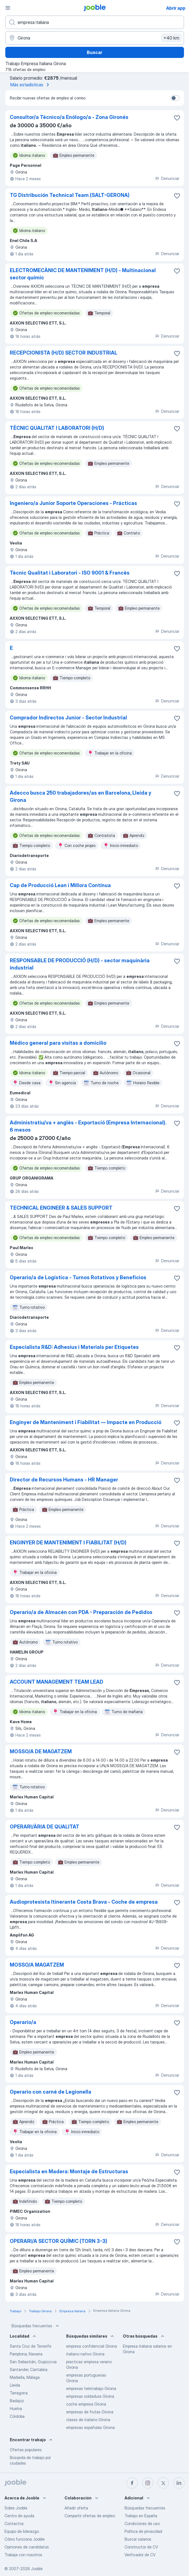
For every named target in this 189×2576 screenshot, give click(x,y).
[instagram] (147, 2483)
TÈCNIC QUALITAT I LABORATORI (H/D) (57, 428)
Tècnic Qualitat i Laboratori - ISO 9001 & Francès (70, 573)
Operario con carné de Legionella (50, 2092)
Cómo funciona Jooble (24, 2539)
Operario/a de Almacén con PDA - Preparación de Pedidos (81, 1612)
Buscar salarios (138, 2539)
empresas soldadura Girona (90, 2396)
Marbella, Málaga (25, 2377)
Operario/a (23, 2022)
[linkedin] (179, 2483)
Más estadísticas (30, 84)
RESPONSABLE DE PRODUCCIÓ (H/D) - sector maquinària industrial (80, 964)
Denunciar (167, 178)
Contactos (14, 2523)
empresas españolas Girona (90, 2427)
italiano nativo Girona (85, 2354)
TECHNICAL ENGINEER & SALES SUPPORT (61, 1208)
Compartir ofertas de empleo (89, 2515)
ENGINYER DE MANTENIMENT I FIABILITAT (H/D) (68, 1542)
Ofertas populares (26, 2449)
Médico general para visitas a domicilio (58, 1043)
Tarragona (19, 2393)
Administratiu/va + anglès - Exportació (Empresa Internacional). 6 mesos (88, 1126)
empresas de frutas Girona (89, 2411)
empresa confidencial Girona (91, 2346)
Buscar (94, 52)
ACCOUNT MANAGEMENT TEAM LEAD (56, 1682)
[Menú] (7, 7)
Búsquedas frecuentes (35, 2326)
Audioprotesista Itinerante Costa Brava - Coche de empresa (84, 1902)
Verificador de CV (140, 2554)
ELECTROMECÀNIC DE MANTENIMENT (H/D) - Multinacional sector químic (83, 273)
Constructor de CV (141, 2547)
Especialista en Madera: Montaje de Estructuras (69, 2171)
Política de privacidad (143, 2531)
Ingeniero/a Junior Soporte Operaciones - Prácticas (73, 503)
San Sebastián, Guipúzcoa (33, 2361)
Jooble (37, 2568)
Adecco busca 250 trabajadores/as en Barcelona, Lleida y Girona (80, 796)
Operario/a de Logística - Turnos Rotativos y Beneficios (78, 1277)
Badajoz (17, 2400)
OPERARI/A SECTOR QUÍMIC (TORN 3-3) (58, 2241)
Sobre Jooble (15, 2508)
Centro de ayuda (19, 2515)
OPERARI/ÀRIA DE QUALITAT (44, 1827)
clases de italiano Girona (88, 2419)
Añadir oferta (76, 2508)
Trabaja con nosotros (23, 2554)
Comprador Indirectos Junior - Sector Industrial (68, 718)
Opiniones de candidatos (26, 2547)
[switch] (175, 98)
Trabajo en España (141, 2515)
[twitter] (163, 2483)
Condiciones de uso (142, 2523)
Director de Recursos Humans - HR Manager (64, 1480)
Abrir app (175, 8)
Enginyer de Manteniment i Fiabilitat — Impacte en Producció (85, 1422)
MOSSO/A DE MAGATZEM (41, 1751)
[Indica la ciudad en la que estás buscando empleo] (94, 38)
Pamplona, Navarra (26, 2354)
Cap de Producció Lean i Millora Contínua (60, 885)
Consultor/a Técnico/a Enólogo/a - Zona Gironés (69, 117)
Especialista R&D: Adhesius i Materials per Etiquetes (74, 1347)
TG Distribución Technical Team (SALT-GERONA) (70, 195)
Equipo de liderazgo (21, 2531)
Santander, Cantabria (28, 2369)
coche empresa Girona (86, 2404)
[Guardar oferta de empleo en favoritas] (177, 118)
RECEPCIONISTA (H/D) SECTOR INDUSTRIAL (63, 353)
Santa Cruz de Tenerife (30, 2346)
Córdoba (17, 2416)
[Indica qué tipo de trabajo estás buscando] (94, 22)
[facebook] (132, 2483)
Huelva (16, 2408)
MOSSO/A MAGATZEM (37, 1965)
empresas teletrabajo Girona (91, 2388)
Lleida (15, 2385)
